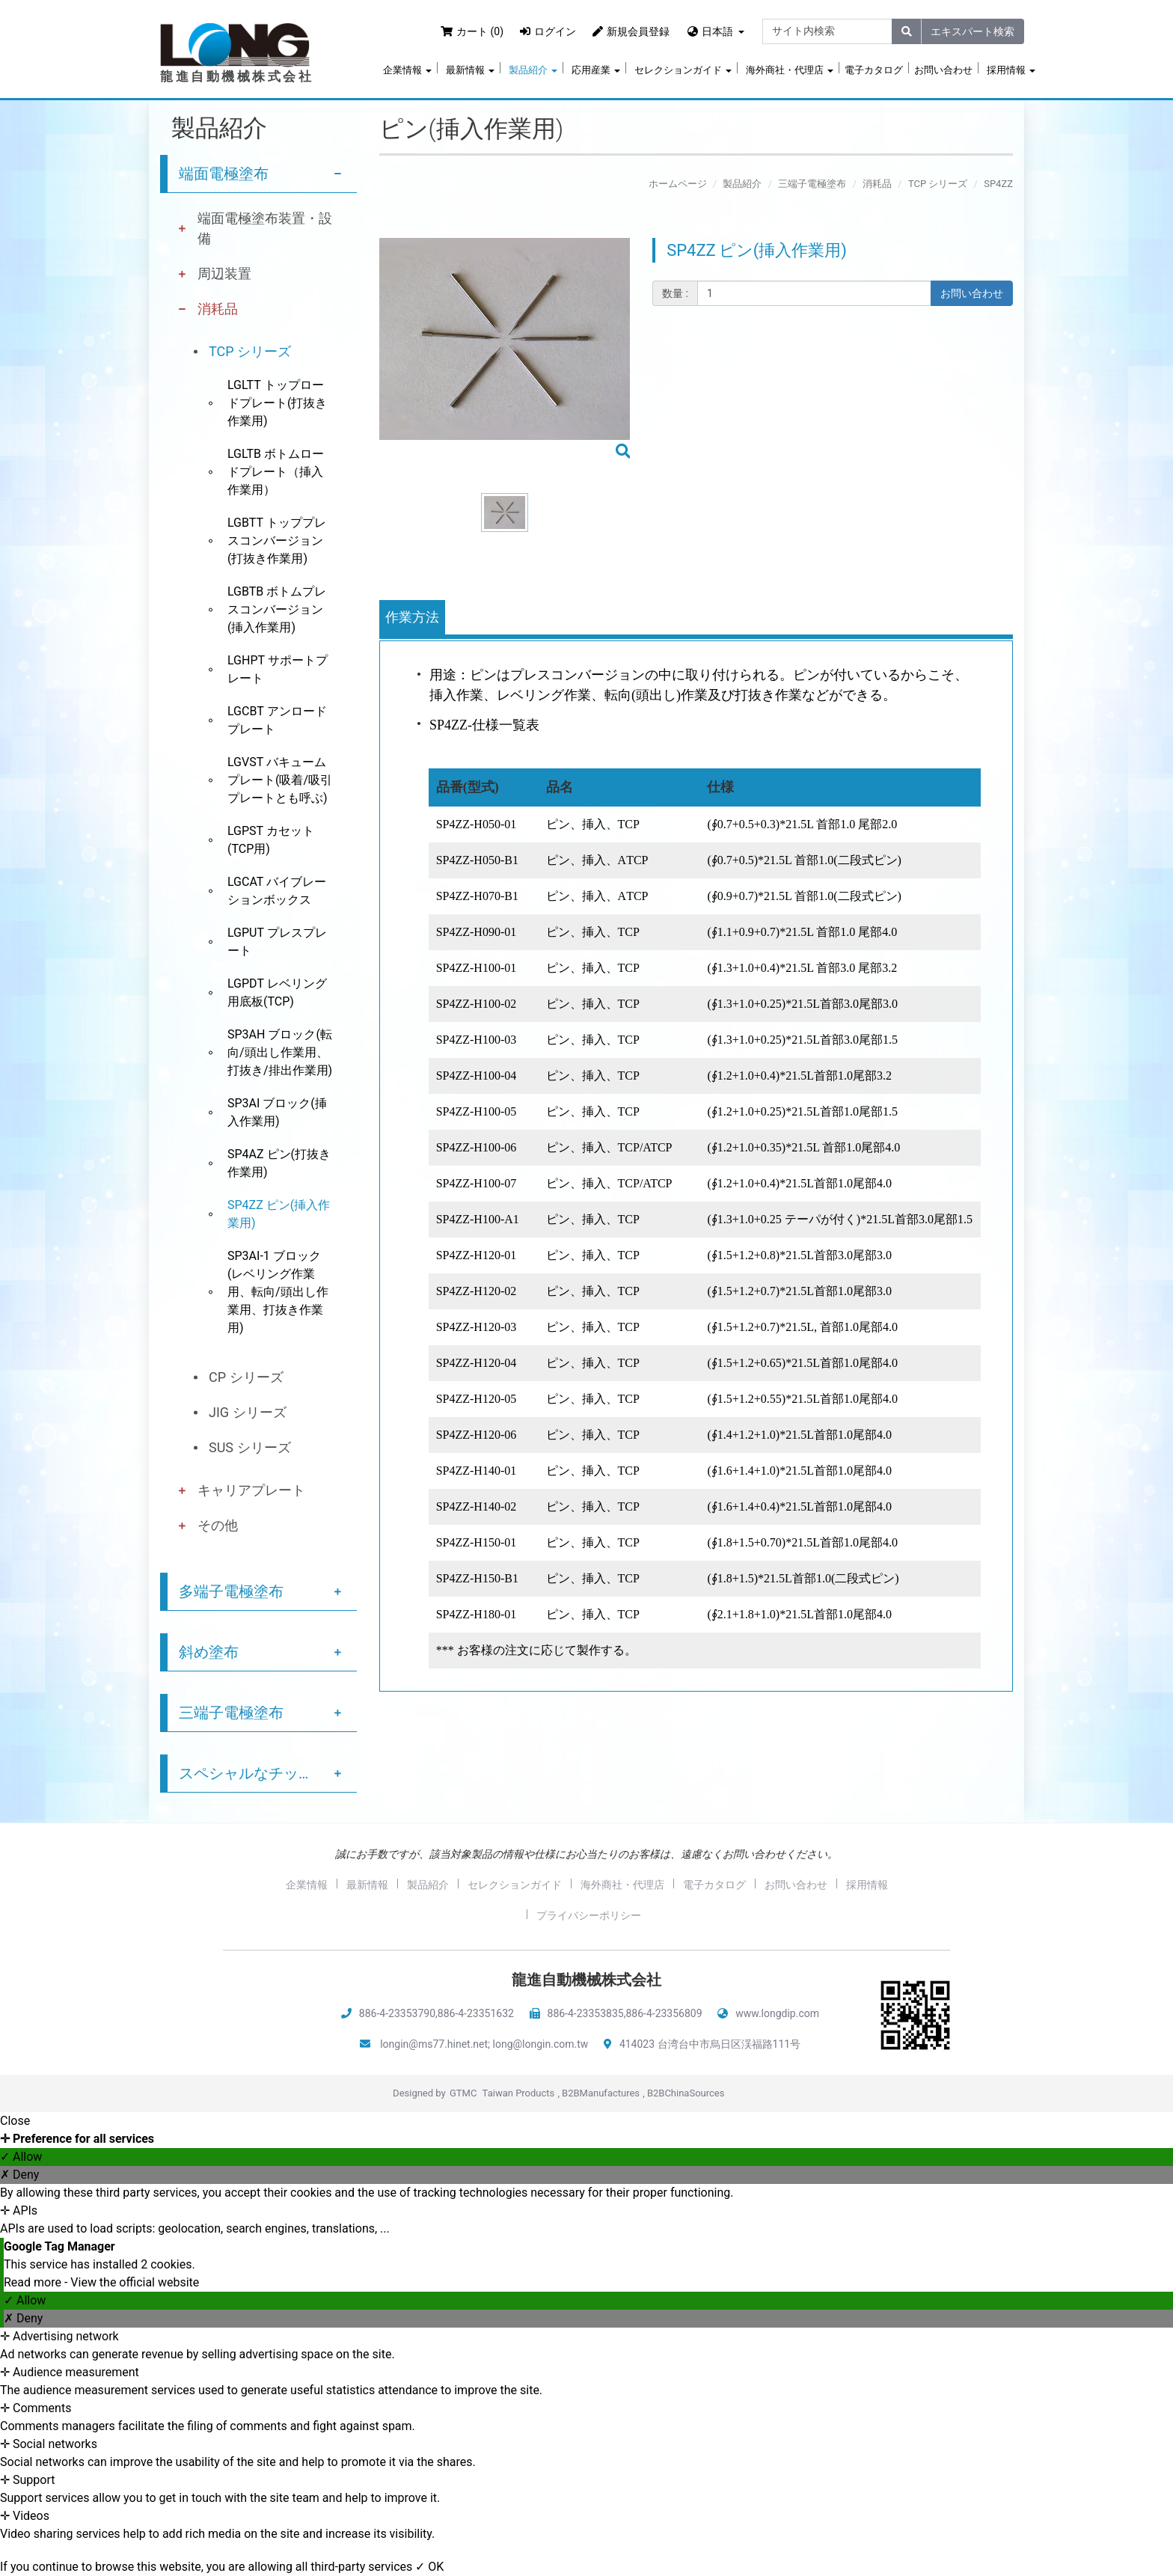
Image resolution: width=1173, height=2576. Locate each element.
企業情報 (407, 70)
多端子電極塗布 (231, 1591)
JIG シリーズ (248, 1412)
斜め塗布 (209, 1652)
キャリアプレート (251, 1490)
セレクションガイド (683, 70)
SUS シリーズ (250, 1447)
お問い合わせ (943, 70)
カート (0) (472, 31)
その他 (217, 1525)
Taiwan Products (519, 2093)
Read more (34, 2282)
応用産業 (596, 70)
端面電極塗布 (224, 174)
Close (15, 2121)
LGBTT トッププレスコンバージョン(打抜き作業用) (276, 540)
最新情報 (470, 70)
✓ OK (429, 2567)
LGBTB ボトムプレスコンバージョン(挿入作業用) (276, 609)
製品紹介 (533, 70)
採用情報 (1011, 70)
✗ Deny (19, 2174)
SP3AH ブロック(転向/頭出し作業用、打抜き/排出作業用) (279, 1052)
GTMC (463, 2093)
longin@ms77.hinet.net (434, 2044)
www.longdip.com (777, 2013)
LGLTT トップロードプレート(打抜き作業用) (277, 403)
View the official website (134, 2282)
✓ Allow (21, 2157)
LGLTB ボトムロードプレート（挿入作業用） (275, 472)
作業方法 (412, 617)
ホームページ (678, 183)
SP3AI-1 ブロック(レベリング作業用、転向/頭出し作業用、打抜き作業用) (277, 1292)
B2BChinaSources (686, 2093)
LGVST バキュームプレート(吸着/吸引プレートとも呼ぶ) (279, 780)
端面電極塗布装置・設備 (264, 228)
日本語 (717, 31)
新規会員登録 (631, 31)
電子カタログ (874, 70)
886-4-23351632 (476, 2013)
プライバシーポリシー (588, 1915)
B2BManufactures (601, 2093)
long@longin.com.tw (541, 2044)
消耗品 (217, 308)
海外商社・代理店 (789, 70)
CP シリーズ (246, 1377)
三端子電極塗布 (231, 1713)
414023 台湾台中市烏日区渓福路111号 (709, 2044)
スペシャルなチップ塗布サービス (268, 1773)
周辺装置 (224, 273)
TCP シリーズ (250, 351)
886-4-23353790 (397, 2013)
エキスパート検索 (972, 31)
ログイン (548, 31)
